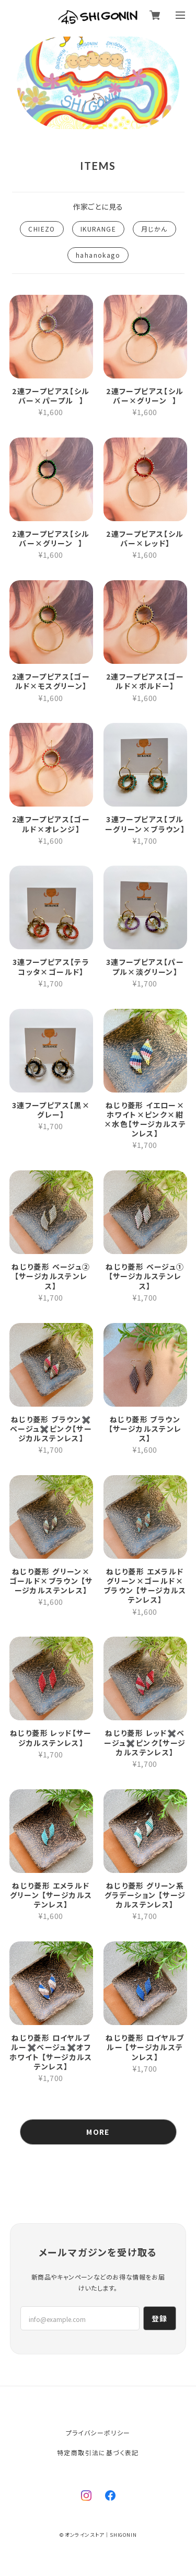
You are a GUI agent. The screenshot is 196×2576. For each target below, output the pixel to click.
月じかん (154, 228)
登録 (160, 2318)
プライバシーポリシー (98, 2432)
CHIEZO (41, 228)
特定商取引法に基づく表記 (98, 2452)
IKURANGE (98, 228)
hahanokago (98, 254)
